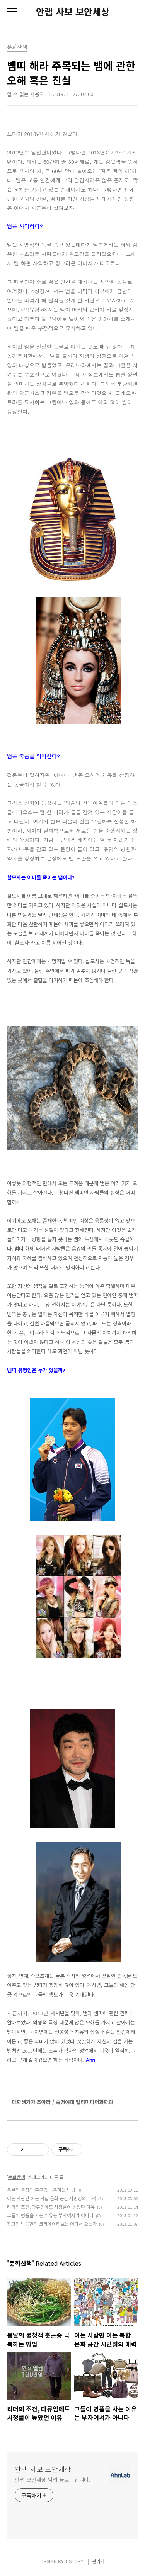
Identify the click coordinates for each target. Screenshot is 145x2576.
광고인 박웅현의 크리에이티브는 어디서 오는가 (52, 2223)
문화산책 (16, 2177)
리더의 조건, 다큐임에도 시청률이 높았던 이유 (51, 2206)
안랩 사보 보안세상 (72, 11)
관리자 (98, 2561)
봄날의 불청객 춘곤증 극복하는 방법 (41, 2189)
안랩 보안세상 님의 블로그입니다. (52, 2479)
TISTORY (74, 2561)
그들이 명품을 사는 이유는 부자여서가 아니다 (50, 2215)
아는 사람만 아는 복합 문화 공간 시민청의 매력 (51, 2198)
